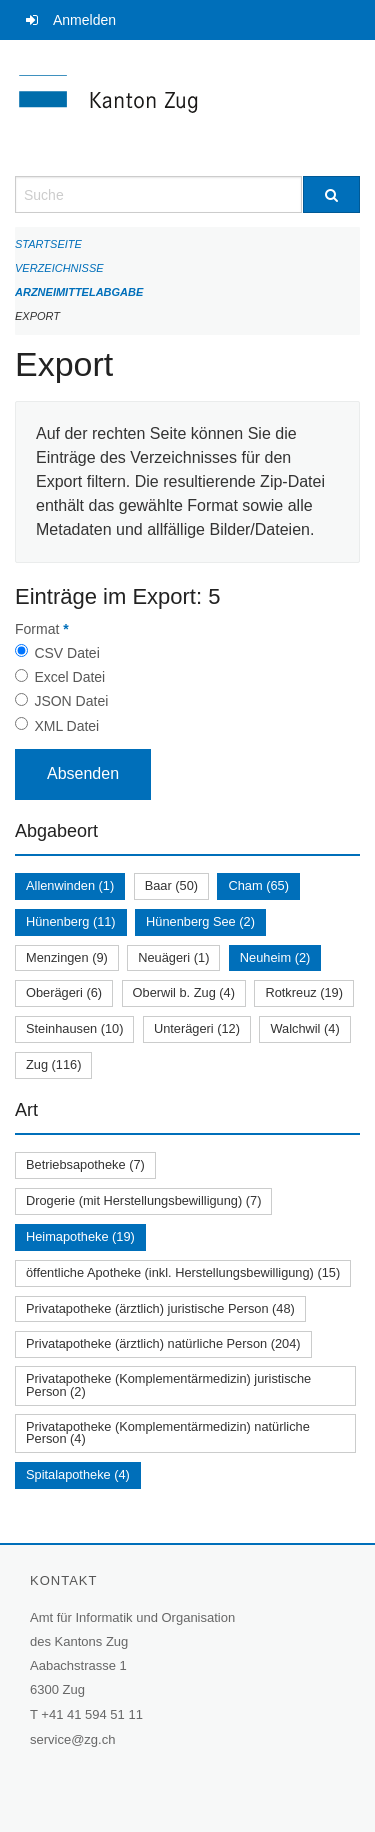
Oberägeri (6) (64, 992)
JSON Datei (71, 701)
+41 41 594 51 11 (92, 1714)
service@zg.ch (72, 1739)
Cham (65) (258, 885)
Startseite (48, 244)
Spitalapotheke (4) (78, 1474)
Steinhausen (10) (74, 1028)
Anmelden (84, 20)
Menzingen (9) (67, 957)
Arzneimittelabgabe (79, 292)
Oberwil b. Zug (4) (184, 992)
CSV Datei (66, 653)
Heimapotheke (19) (80, 1236)
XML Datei (66, 726)
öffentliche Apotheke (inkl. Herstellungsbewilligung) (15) (183, 1272)
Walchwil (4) (304, 1028)
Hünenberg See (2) (200, 921)
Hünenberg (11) (71, 921)
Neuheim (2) (275, 957)
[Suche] (332, 194)
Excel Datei (69, 677)
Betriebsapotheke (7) (85, 1164)
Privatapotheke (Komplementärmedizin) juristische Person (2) (168, 1385)
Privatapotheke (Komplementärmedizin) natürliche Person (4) (168, 1433)
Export (37, 316)
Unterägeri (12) (197, 1028)
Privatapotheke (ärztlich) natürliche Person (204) (163, 1343)
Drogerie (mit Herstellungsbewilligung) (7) (143, 1200)
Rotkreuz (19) (304, 992)
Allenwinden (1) (70, 885)
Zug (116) (53, 1064)
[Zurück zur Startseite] (187, 108)
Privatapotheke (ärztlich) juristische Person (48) (160, 1308)
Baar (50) (171, 885)
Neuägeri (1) (173, 957)
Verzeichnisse (59, 268)
